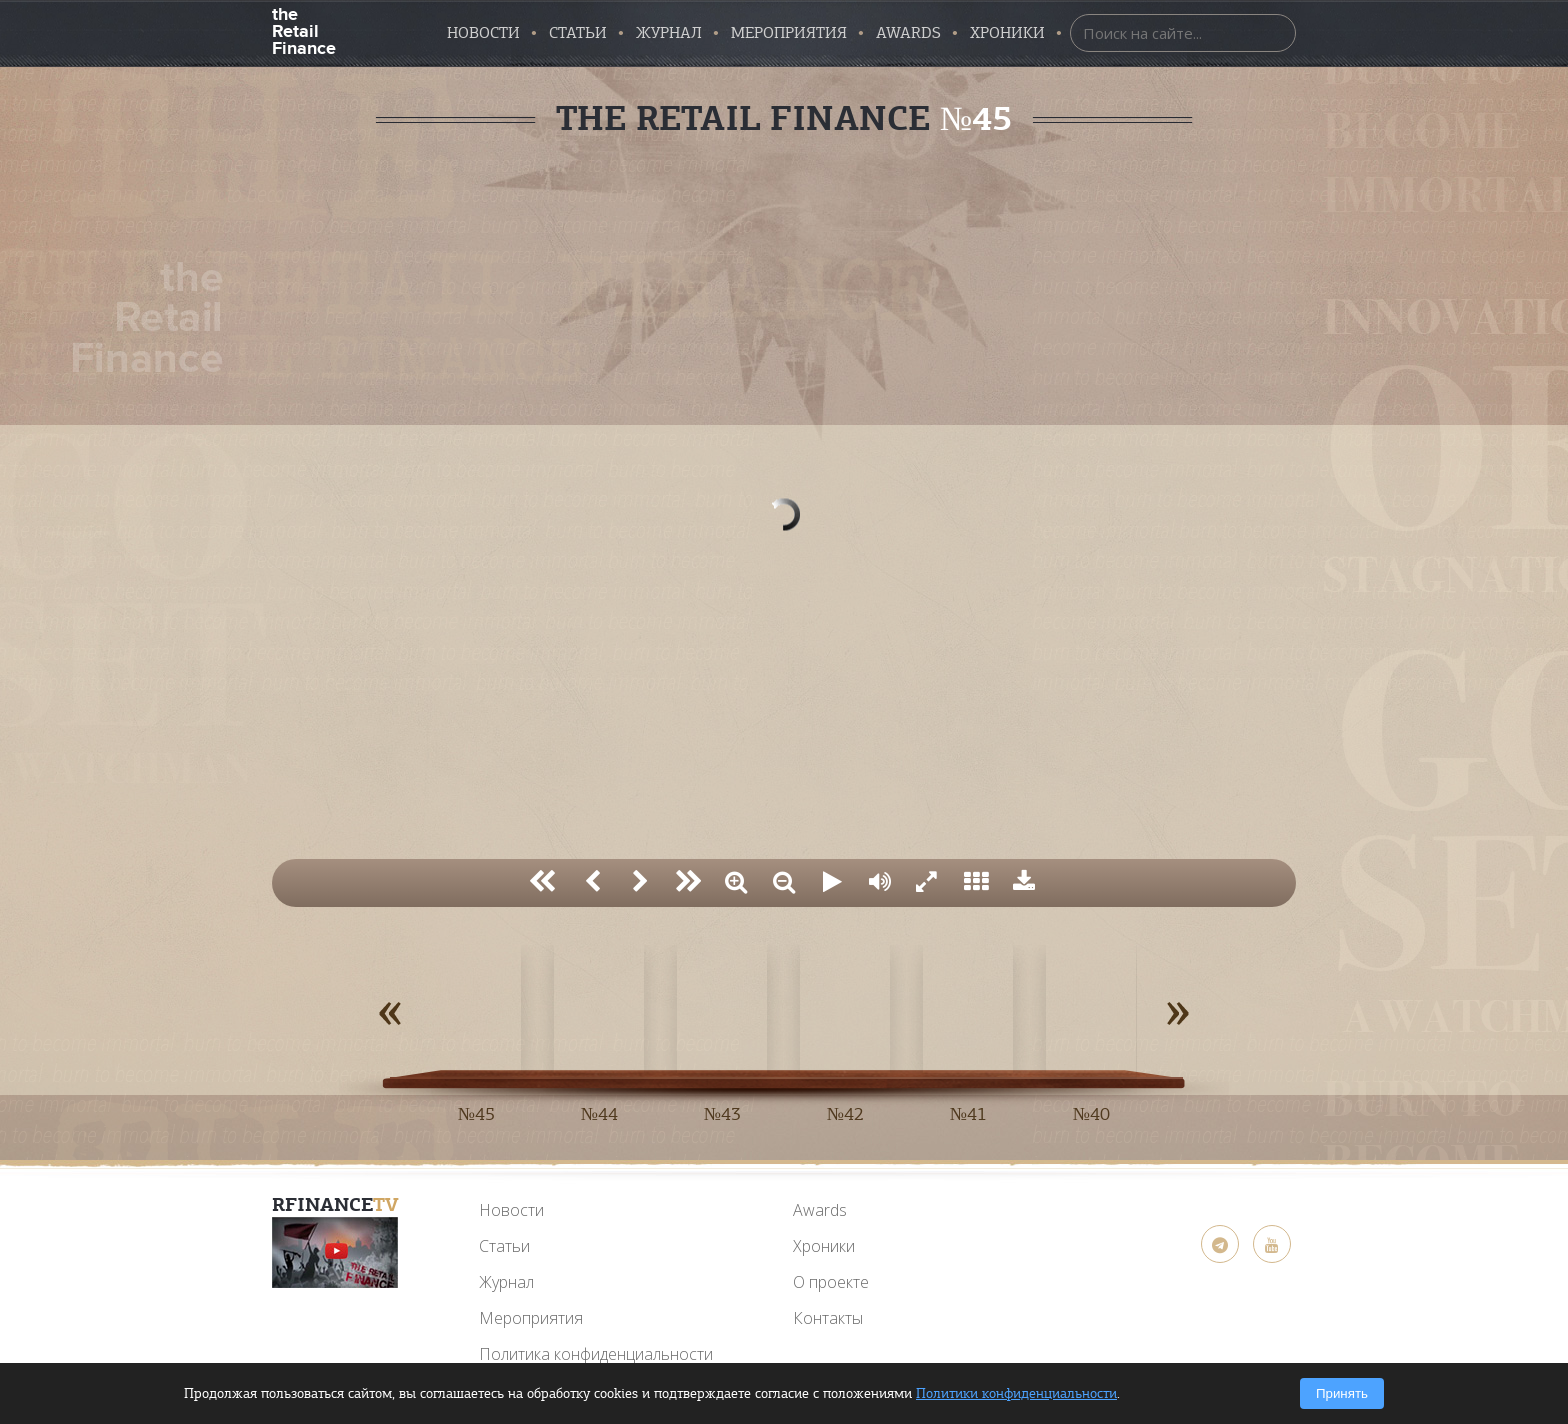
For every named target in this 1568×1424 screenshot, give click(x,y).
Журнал (669, 33)
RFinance (335, 1204)
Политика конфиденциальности (596, 1354)
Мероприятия (789, 33)
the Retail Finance (303, 29)
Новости (483, 33)
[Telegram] (1220, 1244)
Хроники (1007, 33)
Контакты (828, 1318)
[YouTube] (335, 1252)
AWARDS (908, 33)
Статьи (578, 33)
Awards (820, 1210)
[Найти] (1276, 32)
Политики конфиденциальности (1016, 1393)
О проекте (831, 1282)
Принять (1342, 1393)
